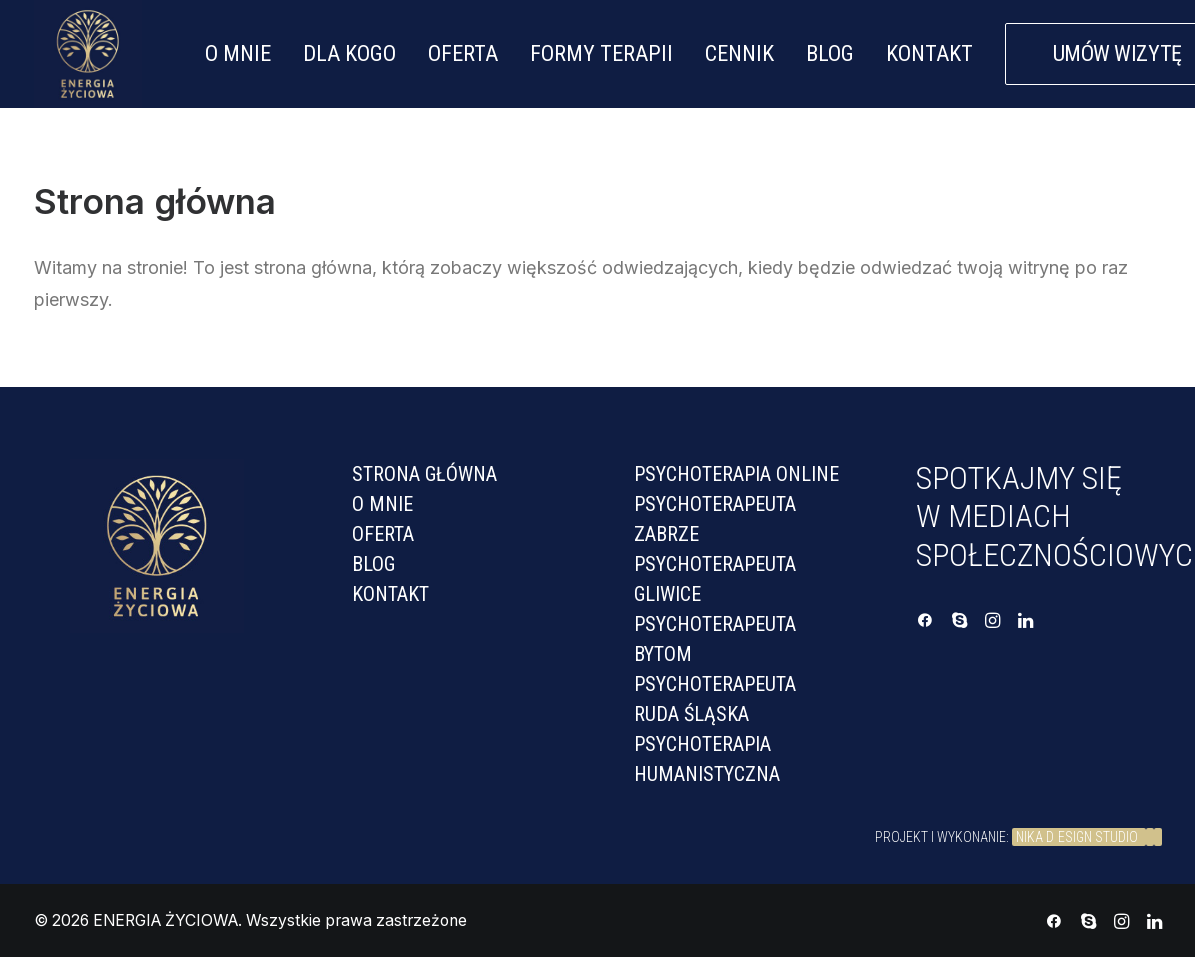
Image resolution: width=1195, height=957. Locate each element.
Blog (373, 564)
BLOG (830, 53)
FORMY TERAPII (601, 53)
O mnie (382, 504)
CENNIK (739, 53)
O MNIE (238, 53)
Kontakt (390, 594)
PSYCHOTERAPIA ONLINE (736, 474)
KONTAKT (929, 53)
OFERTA (463, 53)
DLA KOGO (349, 53)
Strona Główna (424, 474)
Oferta (383, 534)
